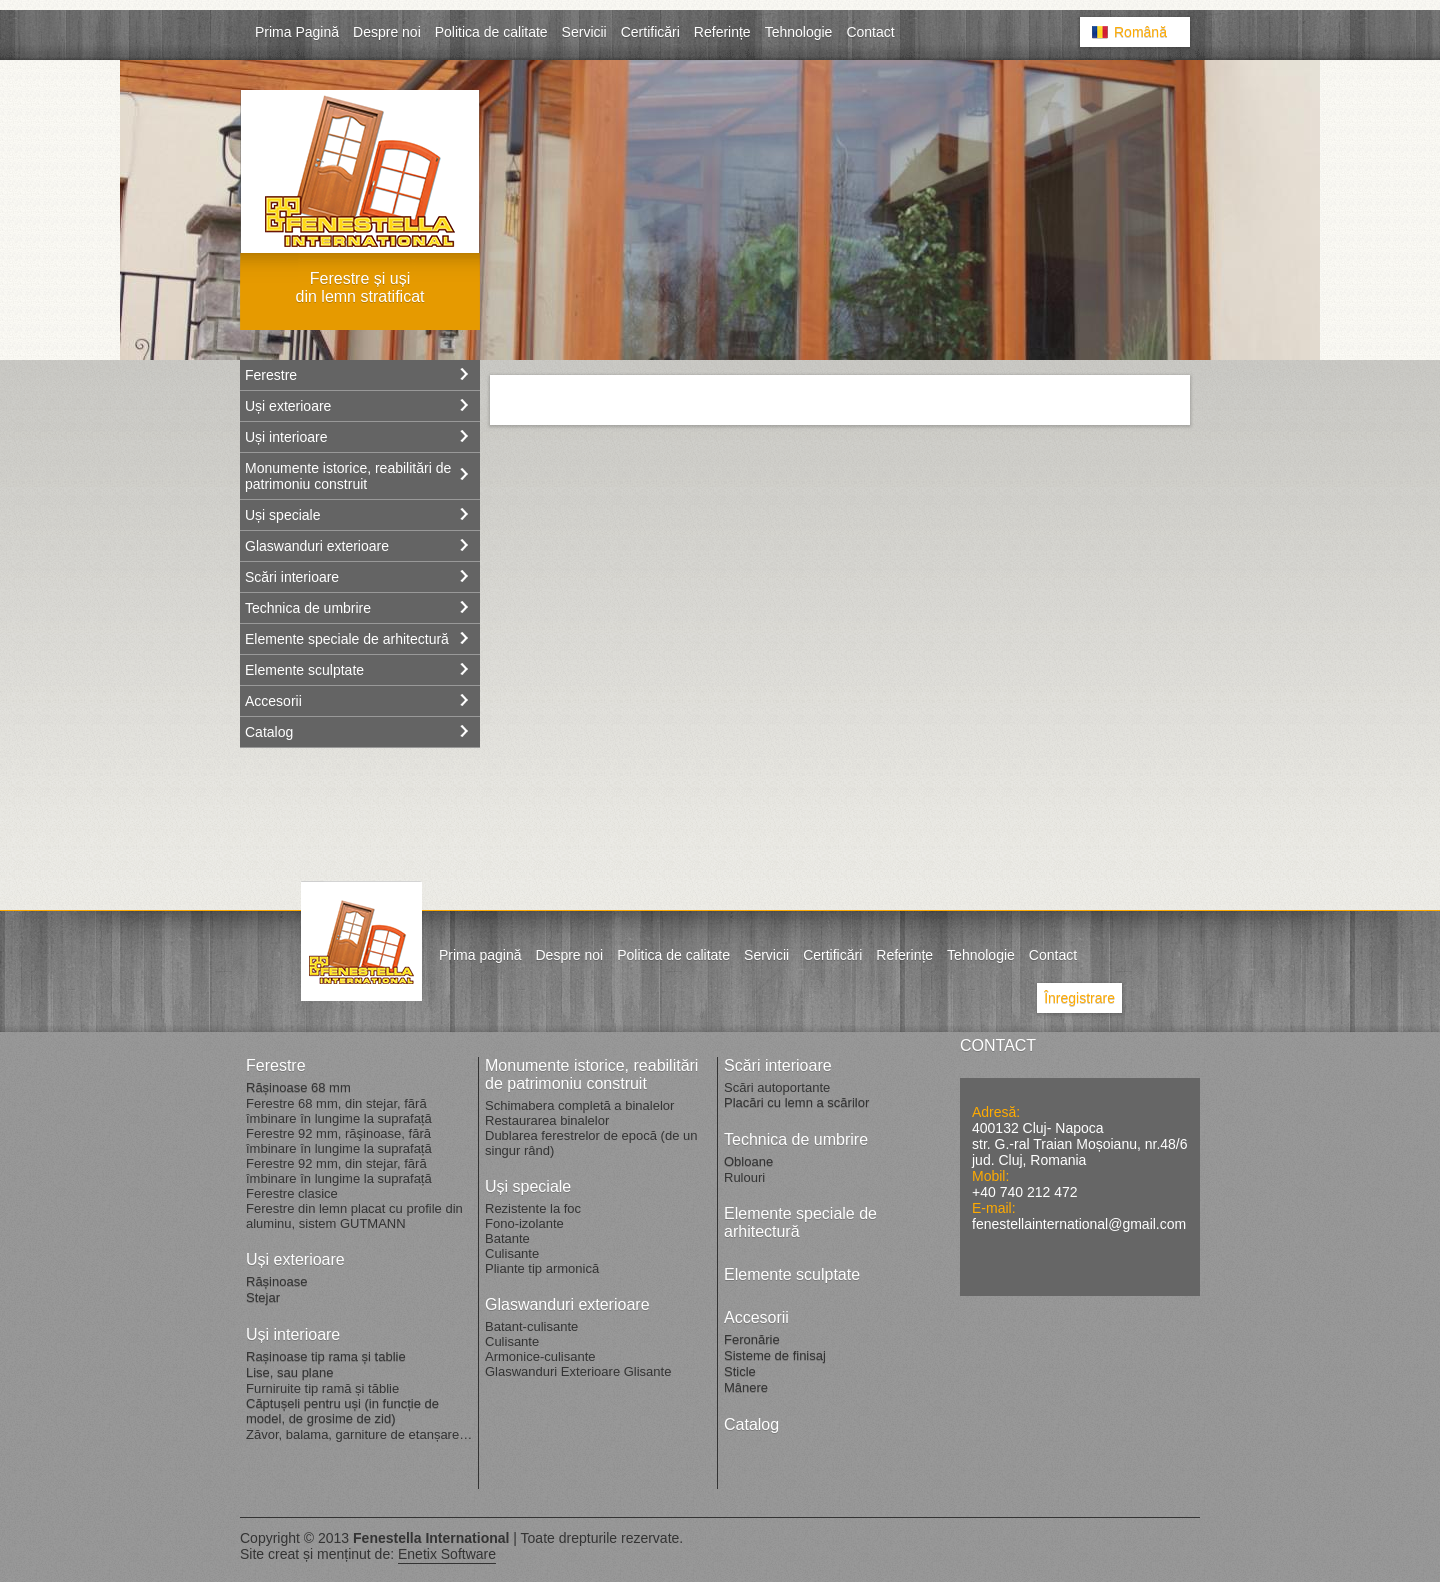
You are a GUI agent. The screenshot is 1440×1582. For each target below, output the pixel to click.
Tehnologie (799, 32)
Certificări (650, 32)
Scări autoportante (777, 1087)
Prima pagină (480, 955)
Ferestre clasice (292, 1193)
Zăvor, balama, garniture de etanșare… (359, 1434)
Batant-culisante (531, 1326)
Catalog (269, 732)
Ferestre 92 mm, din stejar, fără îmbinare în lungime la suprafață (339, 1171)
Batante (507, 1238)
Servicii (584, 32)
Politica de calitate (491, 32)
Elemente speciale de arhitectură (347, 639)
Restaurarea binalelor (547, 1120)
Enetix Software (447, 1554)
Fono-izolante (524, 1223)
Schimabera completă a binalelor (579, 1105)
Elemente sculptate (304, 670)
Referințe (722, 32)
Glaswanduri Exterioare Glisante (578, 1371)
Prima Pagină (297, 32)
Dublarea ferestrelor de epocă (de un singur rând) (591, 1143)
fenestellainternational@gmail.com (1079, 1224)
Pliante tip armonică (542, 1268)
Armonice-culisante (540, 1356)
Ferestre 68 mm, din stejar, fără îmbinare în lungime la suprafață (339, 1111)
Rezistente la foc (533, 1208)
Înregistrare (1079, 998)
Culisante (512, 1253)
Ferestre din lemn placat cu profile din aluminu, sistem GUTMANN (354, 1216)
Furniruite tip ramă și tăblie (322, 1388)
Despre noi (387, 32)
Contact (870, 32)
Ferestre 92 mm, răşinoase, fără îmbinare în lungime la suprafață (339, 1141)
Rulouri (744, 1177)
